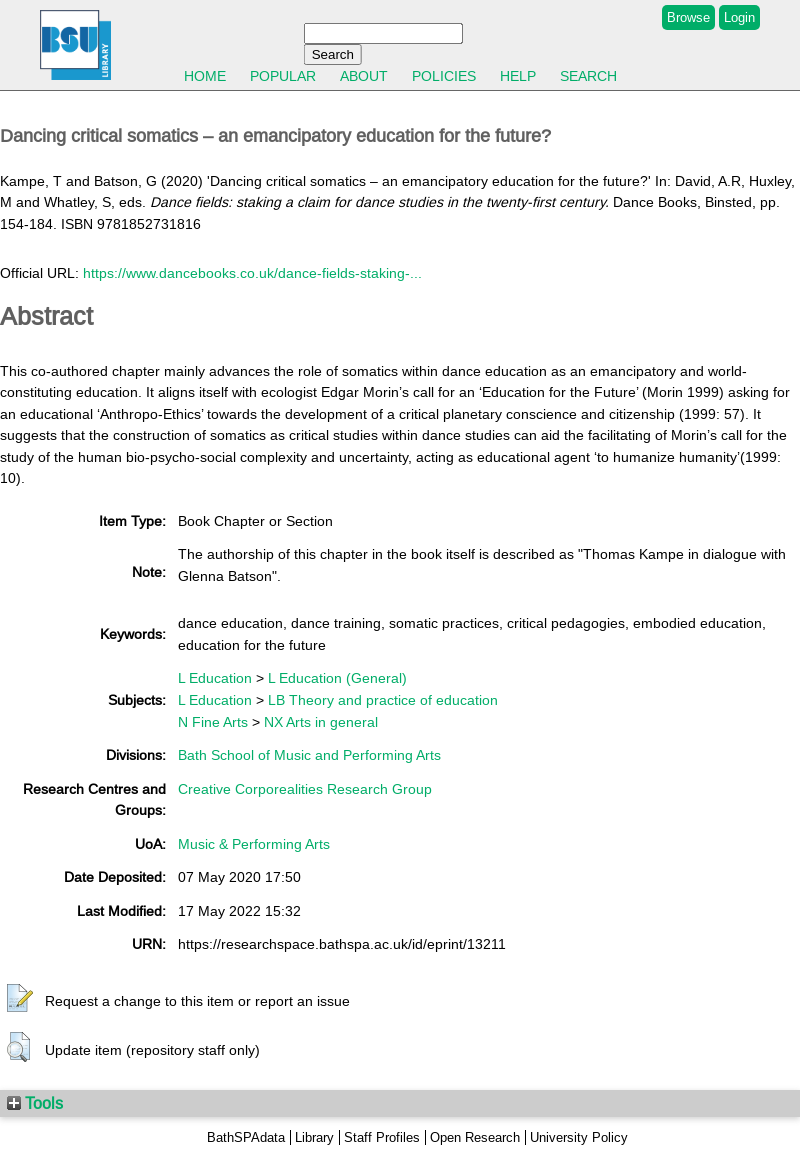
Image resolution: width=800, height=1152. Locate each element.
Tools (35, 1103)
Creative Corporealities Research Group (305, 789)
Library (314, 1137)
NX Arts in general (321, 722)
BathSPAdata (246, 1137)
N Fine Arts (213, 722)
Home (205, 76)
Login (739, 17)
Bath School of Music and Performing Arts (309, 755)
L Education (215, 678)
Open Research (475, 1137)
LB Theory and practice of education (383, 700)
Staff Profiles (382, 1137)
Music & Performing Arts (254, 844)
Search (588, 76)
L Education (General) (337, 678)
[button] (20, 999)
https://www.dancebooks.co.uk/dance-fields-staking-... (252, 273)
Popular (283, 76)
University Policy (579, 1137)
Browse (688, 17)
